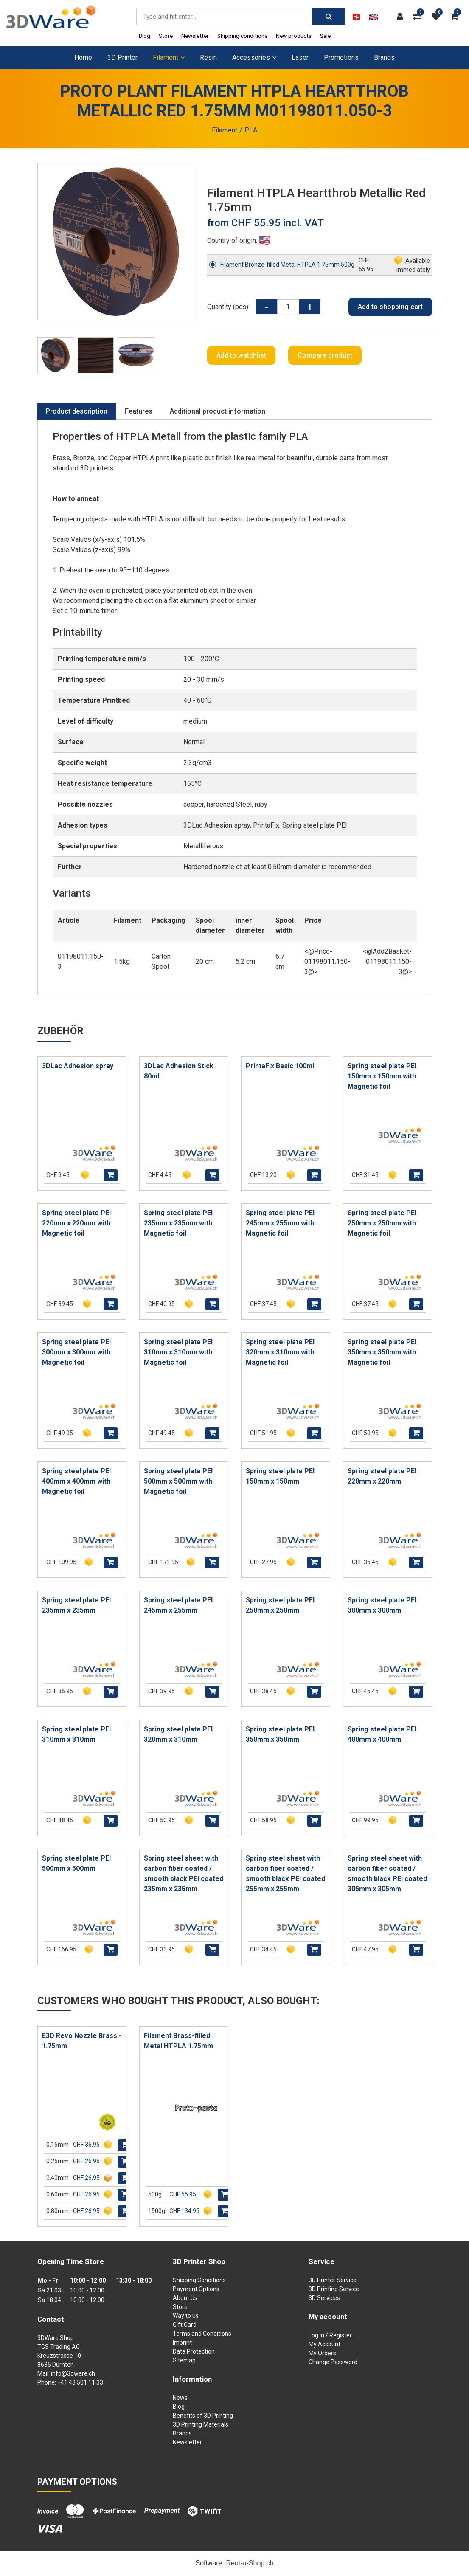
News (180, 2397)
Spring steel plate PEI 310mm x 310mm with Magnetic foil (178, 1352)
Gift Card (185, 2324)
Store (166, 35)
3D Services (324, 2297)
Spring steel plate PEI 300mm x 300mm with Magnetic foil (76, 1352)
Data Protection (194, 2351)
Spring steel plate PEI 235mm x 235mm (76, 1605)
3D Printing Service (334, 2289)
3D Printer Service (333, 2280)
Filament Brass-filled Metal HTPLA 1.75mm (178, 2041)
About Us (185, 2297)
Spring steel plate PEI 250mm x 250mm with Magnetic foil (382, 1223)
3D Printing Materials (200, 2424)
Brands (384, 57)
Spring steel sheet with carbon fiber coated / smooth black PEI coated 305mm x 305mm (387, 1873)
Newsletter (195, 35)
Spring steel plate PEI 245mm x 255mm (178, 1605)
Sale (325, 35)
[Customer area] (402, 16)
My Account (324, 2344)
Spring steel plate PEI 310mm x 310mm (76, 1734)
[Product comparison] (419, 16)
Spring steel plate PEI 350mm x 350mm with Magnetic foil (382, 1352)
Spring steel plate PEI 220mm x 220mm (382, 1476)
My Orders (322, 2353)
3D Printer (122, 57)
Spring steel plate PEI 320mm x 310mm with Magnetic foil (280, 1352)
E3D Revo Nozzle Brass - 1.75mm (81, 2041)
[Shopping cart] (456, 16)
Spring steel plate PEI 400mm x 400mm (382, 1734)
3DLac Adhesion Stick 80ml (178, 1071)
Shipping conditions (242, 35)
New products (294, 35)
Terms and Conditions (202, 2333)
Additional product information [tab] (217, 411)
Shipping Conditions (199, 2280)
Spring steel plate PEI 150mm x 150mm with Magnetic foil (382, 1076)
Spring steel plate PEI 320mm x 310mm (178, 1734)
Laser (300, 57)
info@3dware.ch (73, 2373)
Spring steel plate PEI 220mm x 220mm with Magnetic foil (76, 1223)
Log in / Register (330, 2335)
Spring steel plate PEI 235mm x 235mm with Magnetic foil (178, 1223)
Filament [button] (169, 57)
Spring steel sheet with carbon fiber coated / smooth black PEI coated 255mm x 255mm (285, 1873)
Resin (208, 57)
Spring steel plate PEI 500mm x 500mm (76, 1863)
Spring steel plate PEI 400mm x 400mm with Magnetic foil (76, 1481)
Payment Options (196, 2289)
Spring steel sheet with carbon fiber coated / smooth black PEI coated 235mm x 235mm (183, 1873)
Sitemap (184, 2360)
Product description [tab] (76, 411)
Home (83, 57)
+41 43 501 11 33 (80, 2382)
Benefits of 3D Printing (203, 2415)
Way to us (186, 2315)
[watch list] (438, 16)
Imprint (182, 2342)
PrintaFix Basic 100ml (280, 1066)
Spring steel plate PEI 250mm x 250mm (280, 1605)
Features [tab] (138, 411)
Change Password (333, 2362)
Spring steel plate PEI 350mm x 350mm (280, 1734)
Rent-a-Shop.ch (249, 2563)
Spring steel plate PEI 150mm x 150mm (280, 1476)
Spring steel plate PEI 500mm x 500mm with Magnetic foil (178, 1481)
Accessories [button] (254, 57)
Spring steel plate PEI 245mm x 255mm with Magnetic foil (280, 1223)
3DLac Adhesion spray (77, 1066)
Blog (144, 35)
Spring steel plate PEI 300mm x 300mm (382, 1605)
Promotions (341, 57)
